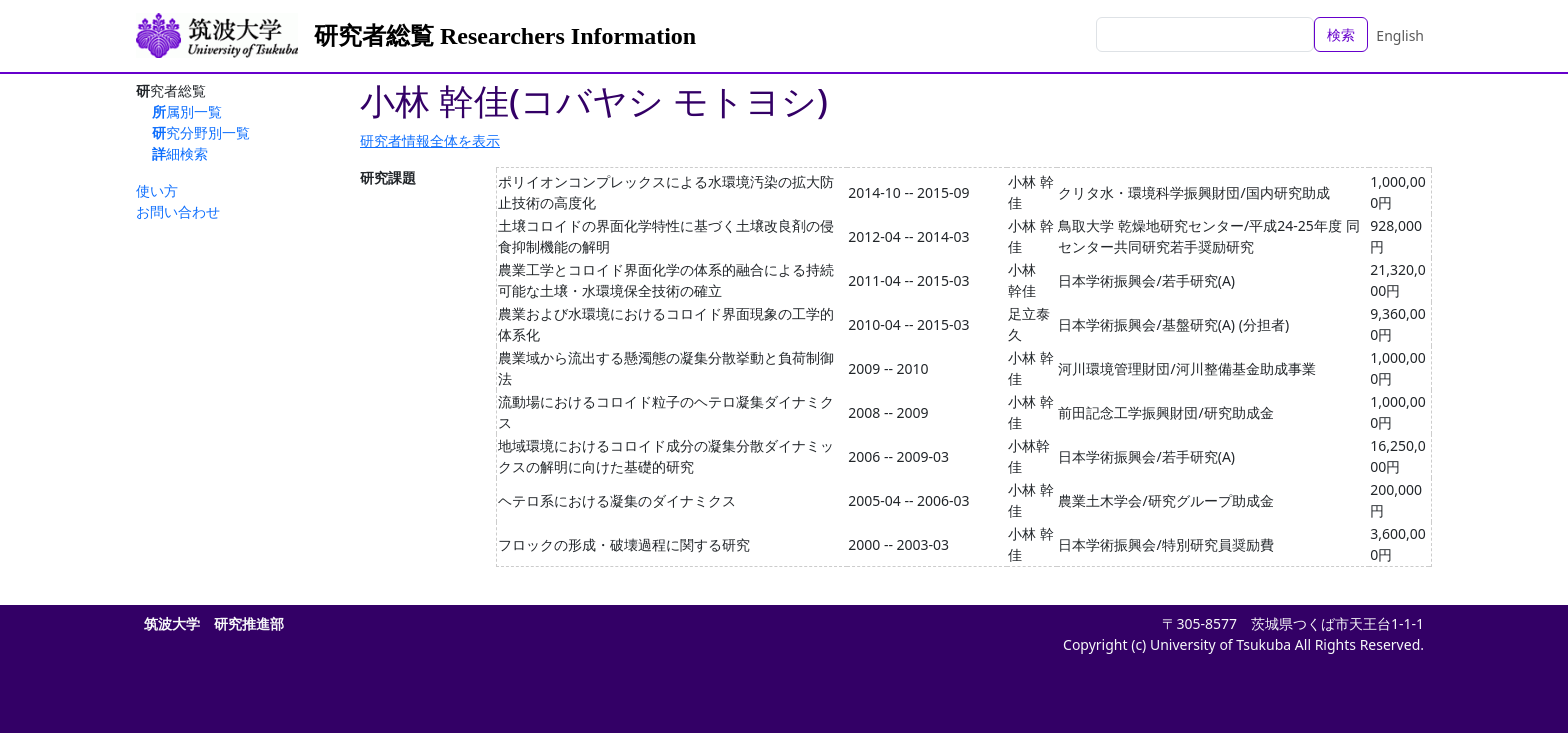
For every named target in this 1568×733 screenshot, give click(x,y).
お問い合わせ (178, 211)
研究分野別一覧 (201, 132)
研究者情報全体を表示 (430, 140)
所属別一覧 (187, 111)
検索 (1341, 34)
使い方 (157, 190)
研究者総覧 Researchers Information (505, 36)
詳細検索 (180, 153)
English (1400, 35)
